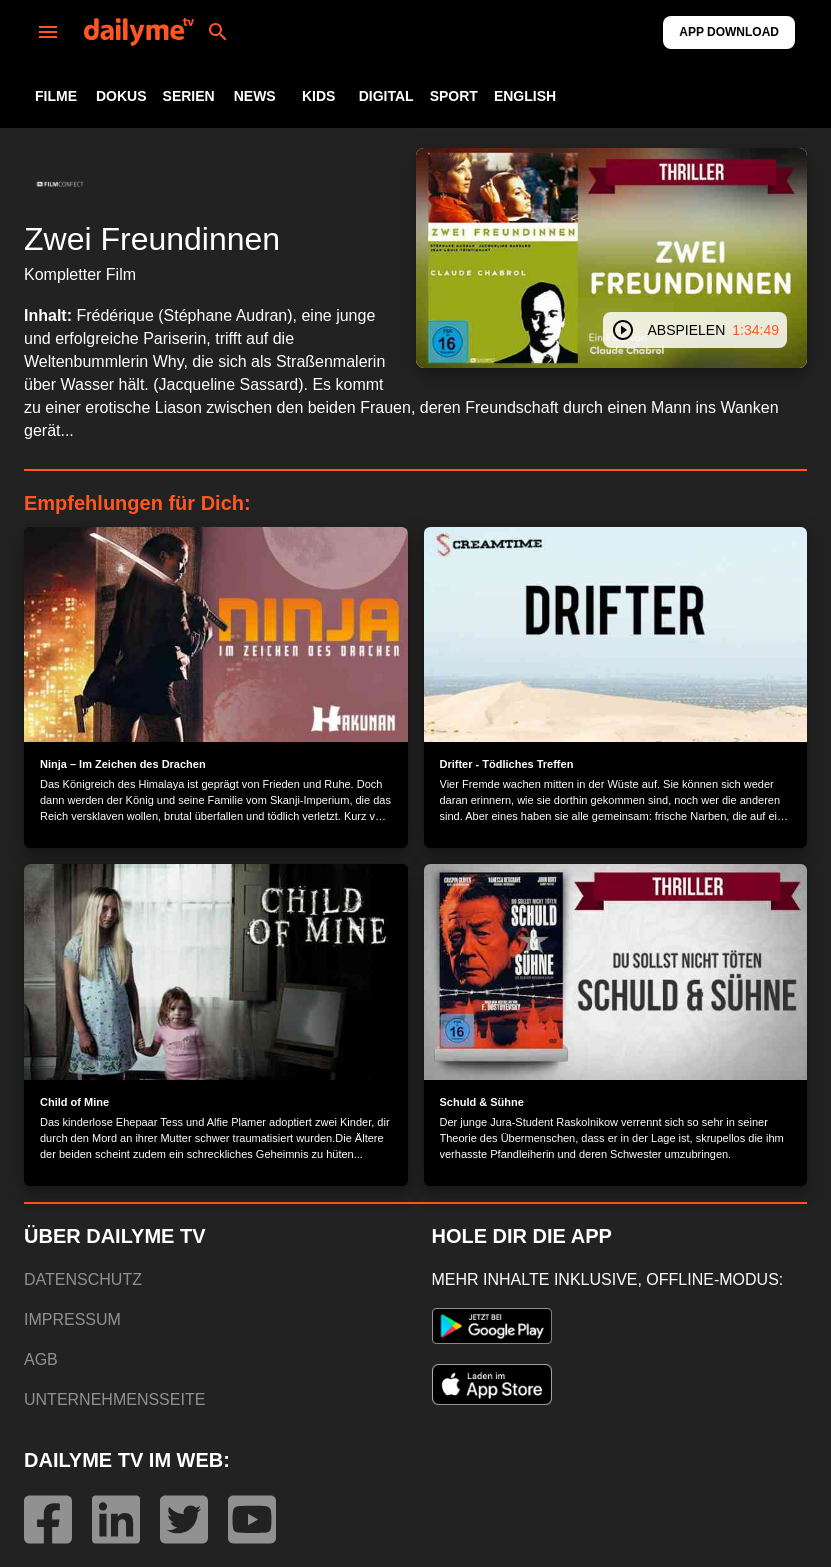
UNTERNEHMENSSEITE (114, 1399)
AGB (41, 1359)
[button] (60, 184)
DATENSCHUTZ (83, 1279)
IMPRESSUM (72, 1319)
